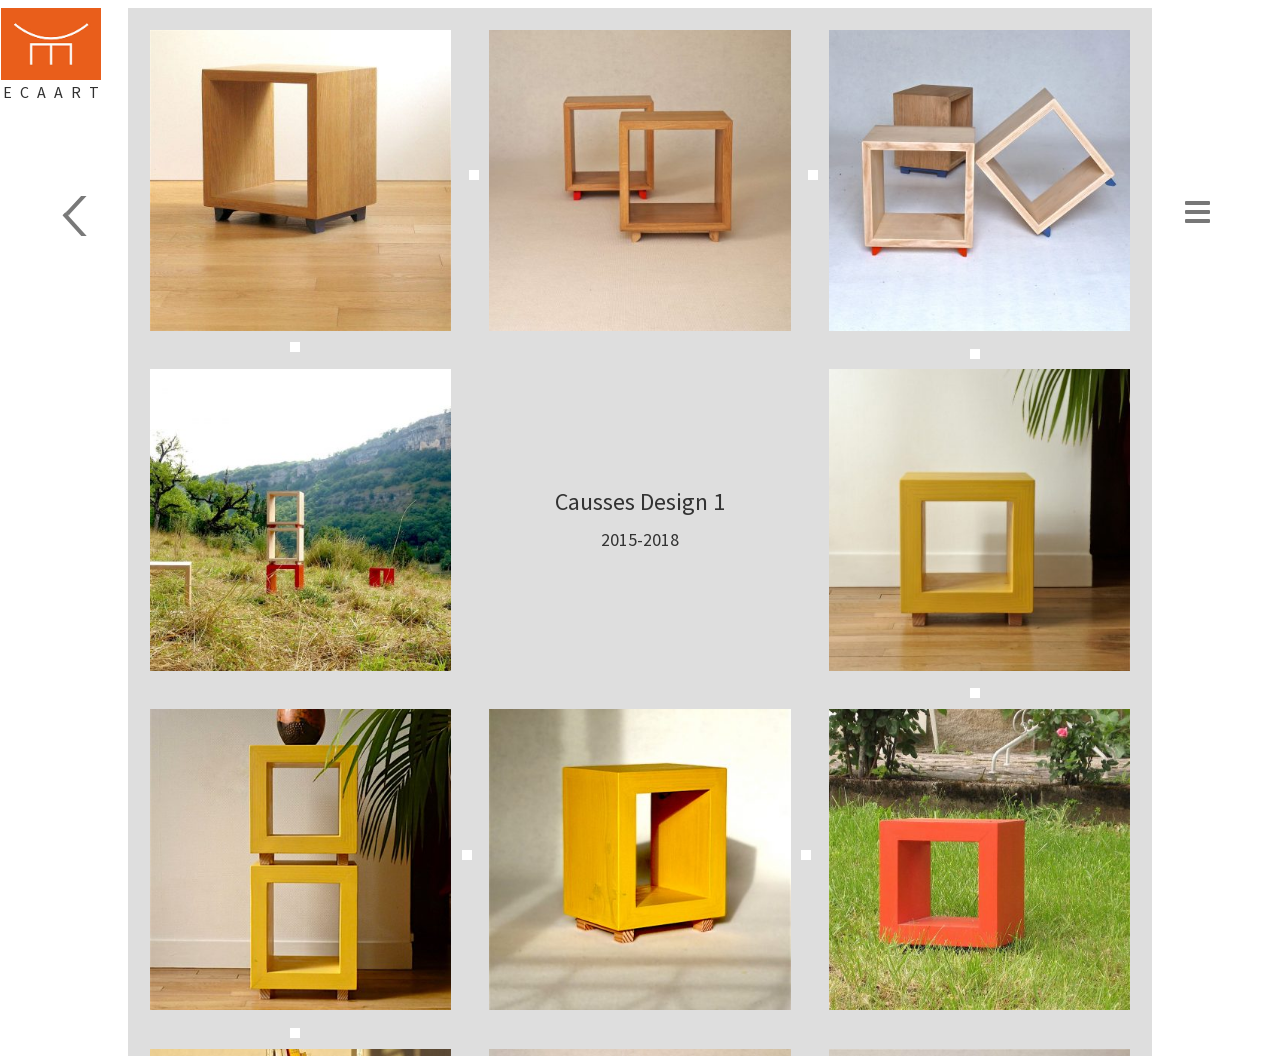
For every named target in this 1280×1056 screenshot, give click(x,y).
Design (72, 216)
